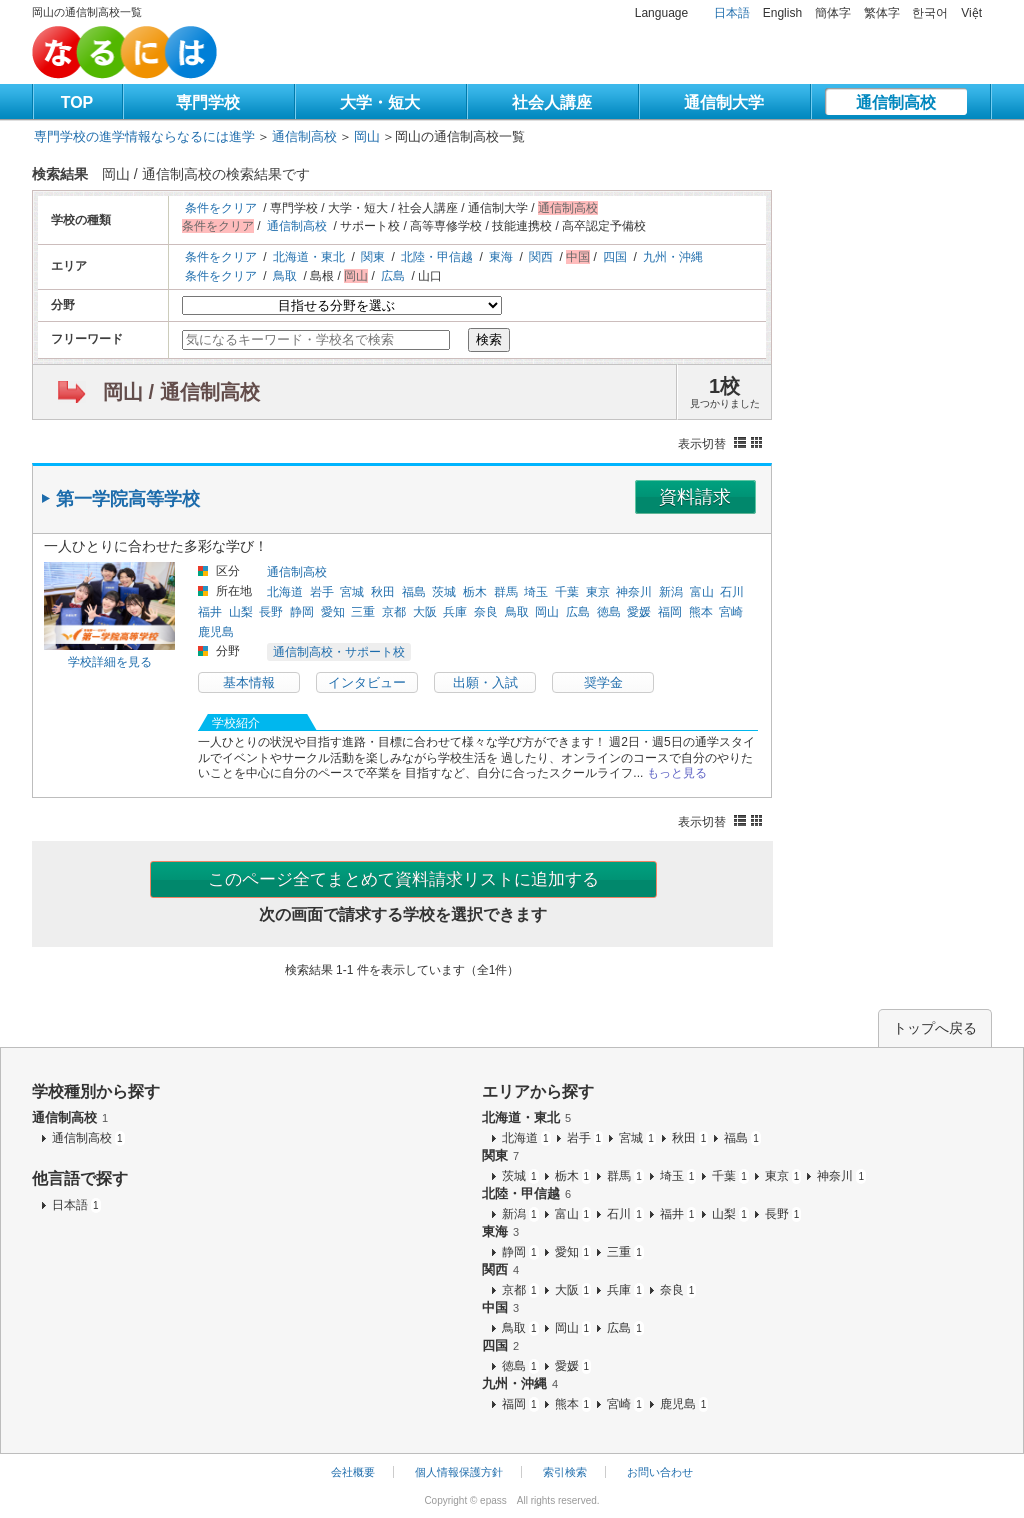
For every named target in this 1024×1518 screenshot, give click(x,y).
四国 (615, 257)
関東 (373, 257)
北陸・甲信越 (437, 257)
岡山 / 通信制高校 (181, 392)
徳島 (609, 612)
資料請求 (695, 497)
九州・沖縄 (673, 257)
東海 (501, 257)
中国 (500, 1307)
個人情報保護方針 (459, 1472)
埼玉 (536, 592)
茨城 (444, 592)
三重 (363, 612)
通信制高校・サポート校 (339, 652)
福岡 (670, 612)
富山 (702, 592)
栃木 (475, 592)
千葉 (567, 592)
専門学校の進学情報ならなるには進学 (144, 136)
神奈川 (634, 592)
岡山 (367, 136)
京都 (394, 612)
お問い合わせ (660, 1472)
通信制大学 (724, 102)
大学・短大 (380, 102)
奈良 (486, 612)
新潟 (671, 592)
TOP (77, 102)
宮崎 (731, 612)
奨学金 (603, 682)
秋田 (383, 592)
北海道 (285, 592)
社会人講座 (552, 102)
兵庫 (455, 612)
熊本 (701, 612)
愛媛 (639, 612)
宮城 (352, 592)
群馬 (506, 592)
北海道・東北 (309, 257)
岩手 (322, 592)
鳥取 (285, 276)
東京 (598, 592)
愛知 (333, 612)
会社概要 (353, 1472)
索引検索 (565, 1472)
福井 (210, 612)
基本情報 (249, 682)
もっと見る (677, 773)
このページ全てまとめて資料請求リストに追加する (403, 879)
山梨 (241, 612)
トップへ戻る (935, 1028)
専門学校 (208, 102)
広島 (393, 276)
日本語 (732, 13)
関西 (541, 257)
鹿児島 (216, 632)
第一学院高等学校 (128, 499)
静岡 (302, 612)
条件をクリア (221, 208)
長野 (271, 612)
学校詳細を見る (110, 662)
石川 (732, 592)
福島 (414, 592)
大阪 (425, 612)
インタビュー (367, 682)
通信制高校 (896, 102)
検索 (489, 339)
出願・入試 (485, 682)
